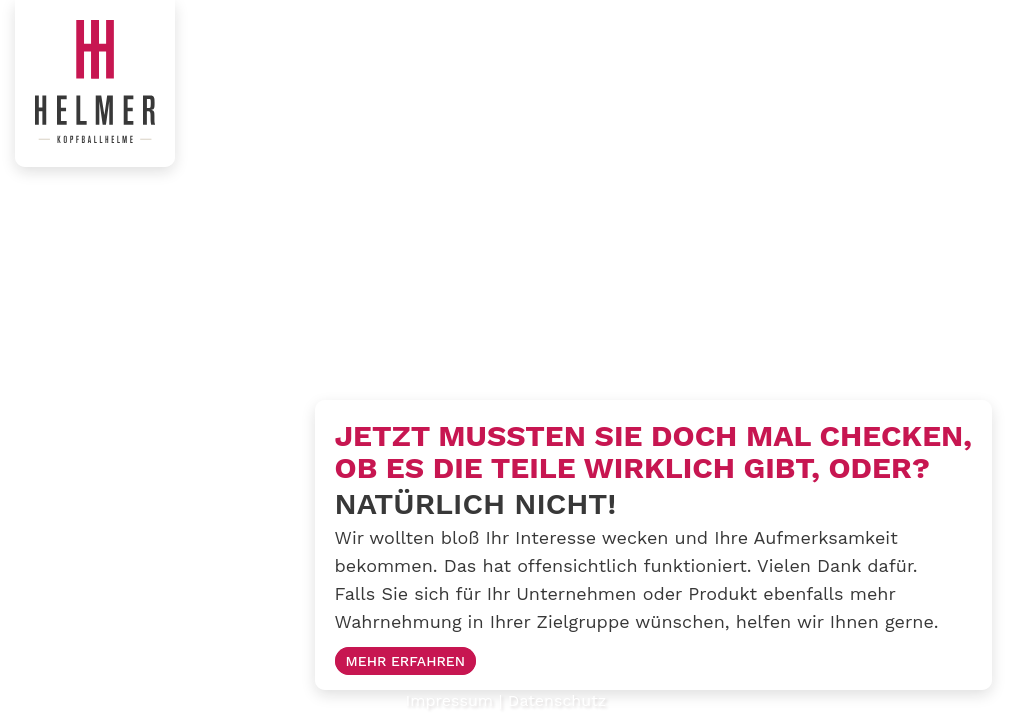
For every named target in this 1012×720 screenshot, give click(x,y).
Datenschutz (557, 700)
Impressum (449, 700)
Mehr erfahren (406, 661)
